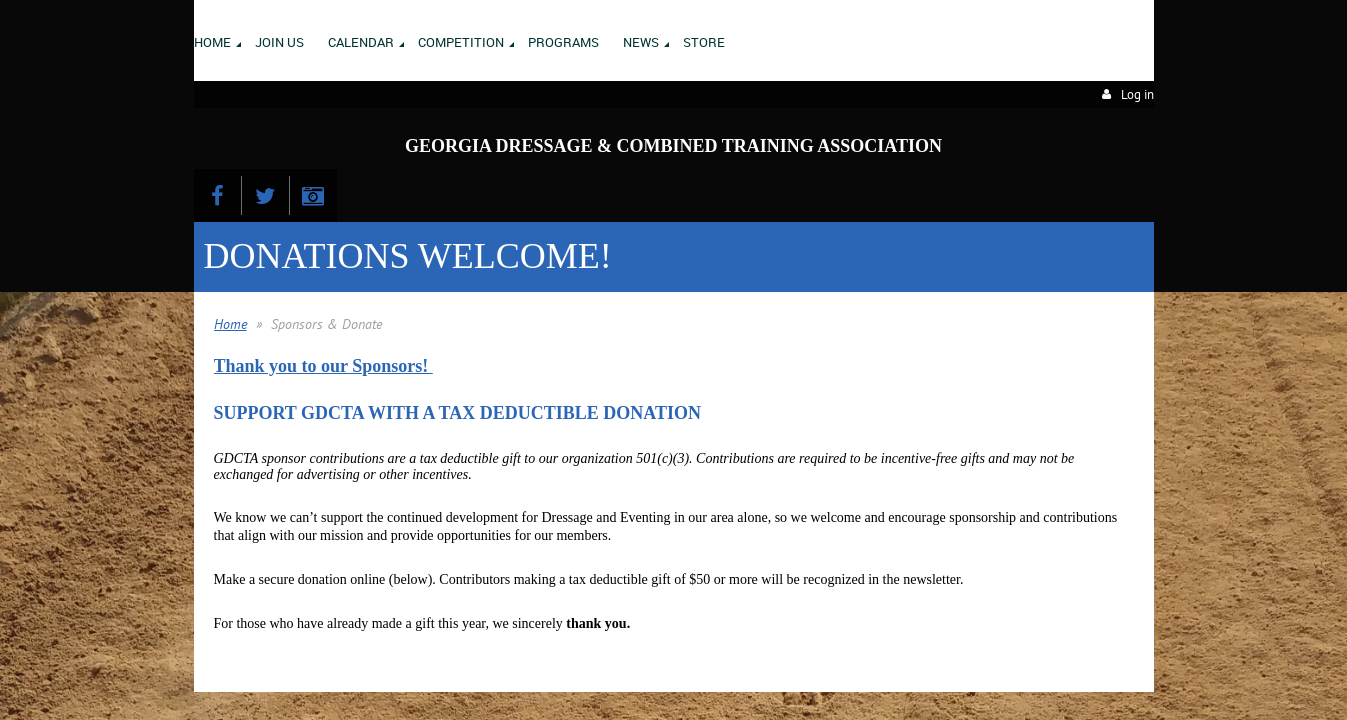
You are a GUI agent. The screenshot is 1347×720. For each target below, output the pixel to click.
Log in (1137, 94)
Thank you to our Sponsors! (323, 366)
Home (230, 324)
